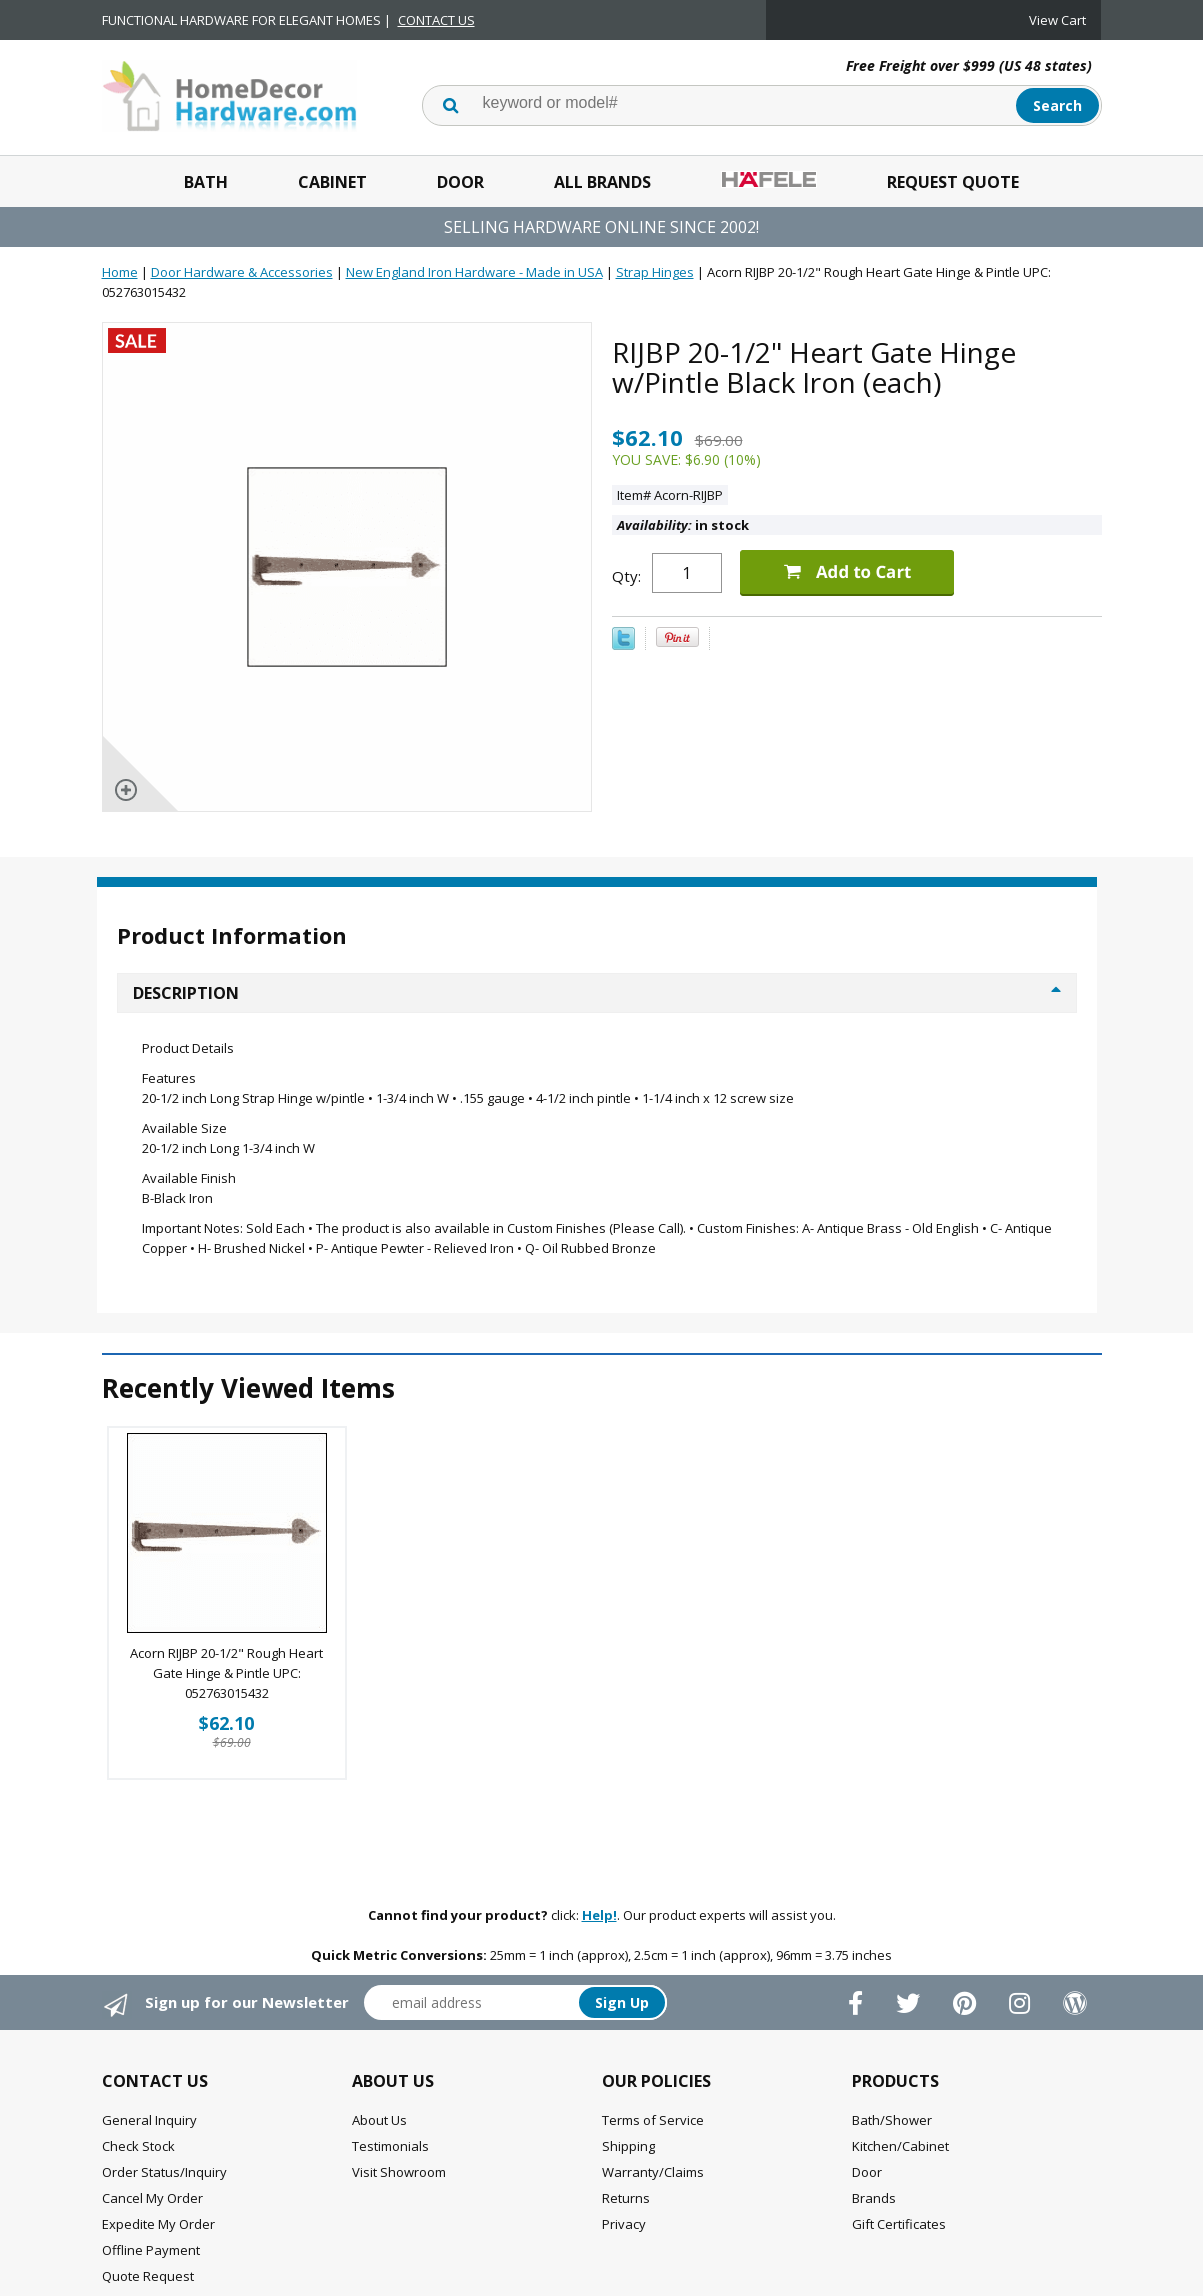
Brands (874, 2198)
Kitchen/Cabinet (900, 2146)
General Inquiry (149, 2120)
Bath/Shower (892, 2120)
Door (460, 182)
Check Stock (138, 2146)
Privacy (624, 2224)
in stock (683, 525)
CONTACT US (436, 20)
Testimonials (390, 2146)
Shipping (628, 2146)
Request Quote (953, 182)
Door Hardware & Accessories (242, 272)
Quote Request (148, 2276)
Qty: (626, 576)
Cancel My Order (152, 2198)
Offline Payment (151, 2250)
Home (120, 272)
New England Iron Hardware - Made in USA (474, 272)
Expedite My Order (158, 2224)
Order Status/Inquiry (164, 2172)
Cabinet (332, 182)
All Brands (602, 182)
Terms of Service (653, 2120)
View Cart (1057, 20)
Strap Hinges (655, 272)
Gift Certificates (899, 2224)
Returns (626, 2198)
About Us (379, 2120)
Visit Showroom (399, 2172)
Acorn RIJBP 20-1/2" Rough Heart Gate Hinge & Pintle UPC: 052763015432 (226, 1673)
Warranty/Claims (653, 2172)
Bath (206, 182)
